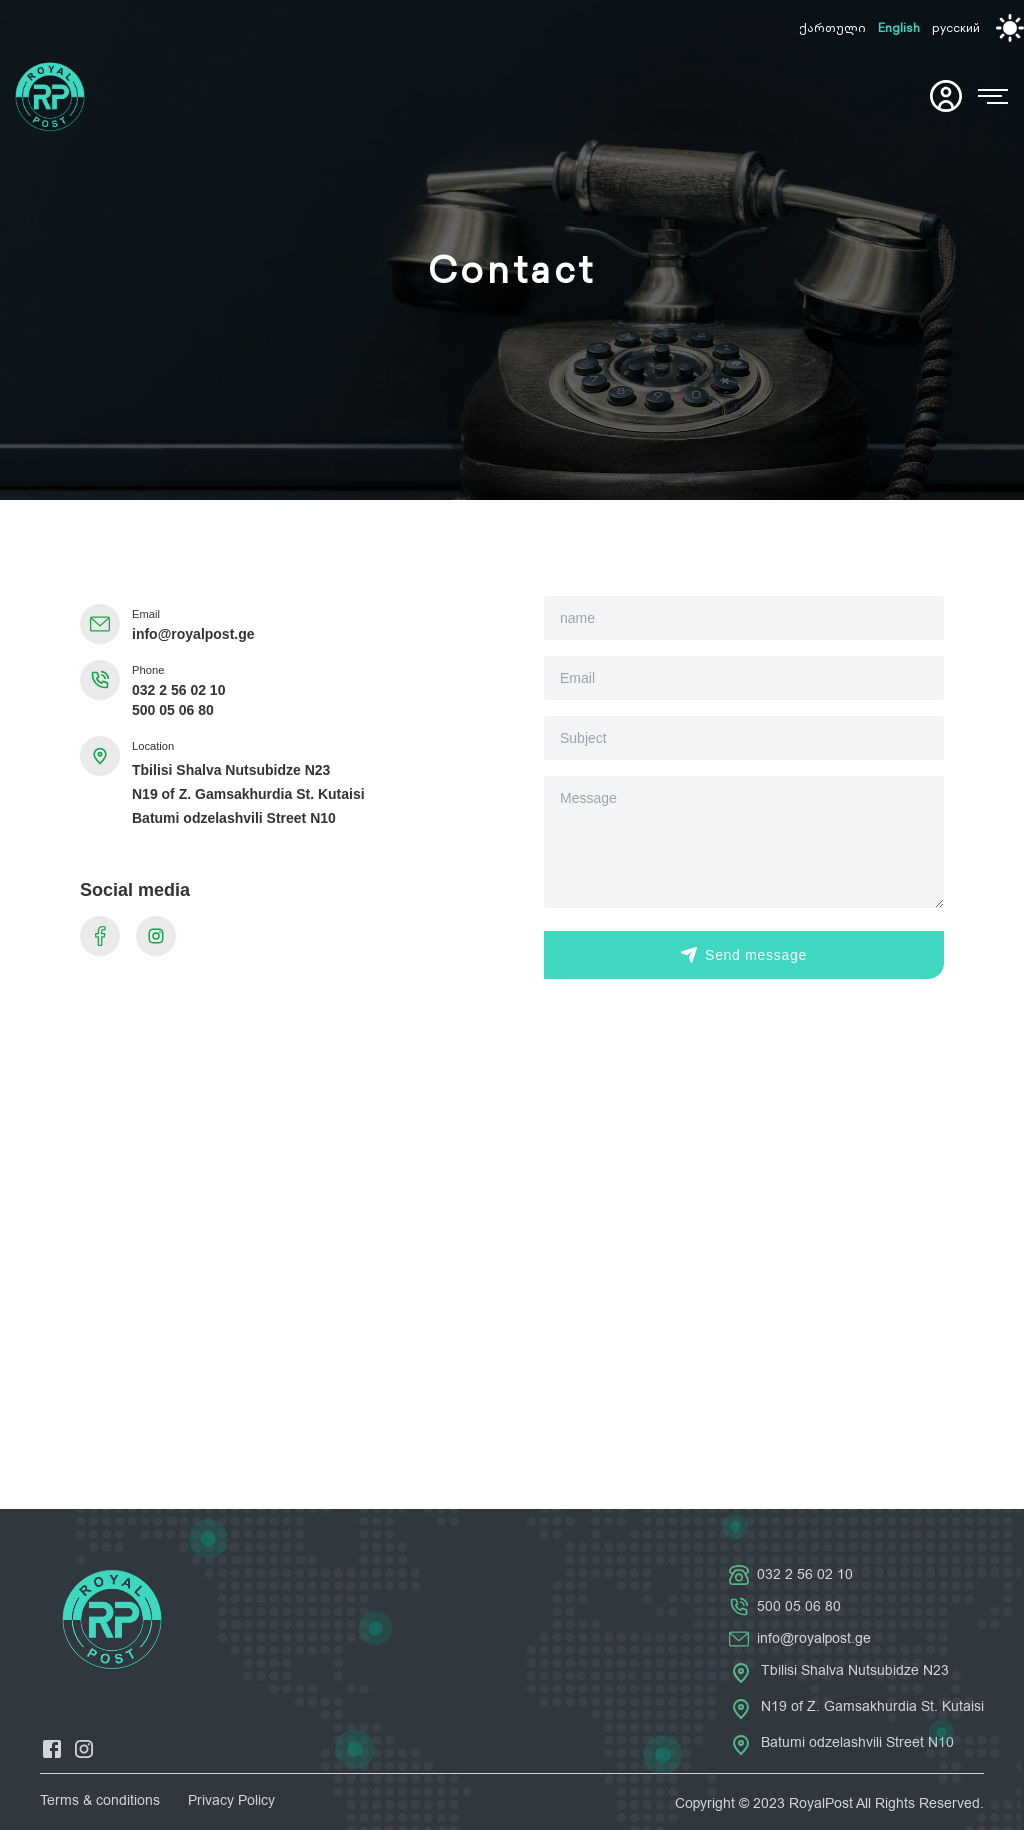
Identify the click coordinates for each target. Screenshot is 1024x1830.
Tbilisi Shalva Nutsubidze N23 (231, 770)
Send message (744, 955)
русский (956, 27)
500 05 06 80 (173, 710)
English (899, 27)
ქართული (832, 27)
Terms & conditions (100, 1800)
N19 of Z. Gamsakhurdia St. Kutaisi (248, 794)
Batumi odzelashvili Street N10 (234, 818)
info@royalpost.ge (193, 634)
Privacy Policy (231, 1800)
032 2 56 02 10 (178, 690)
